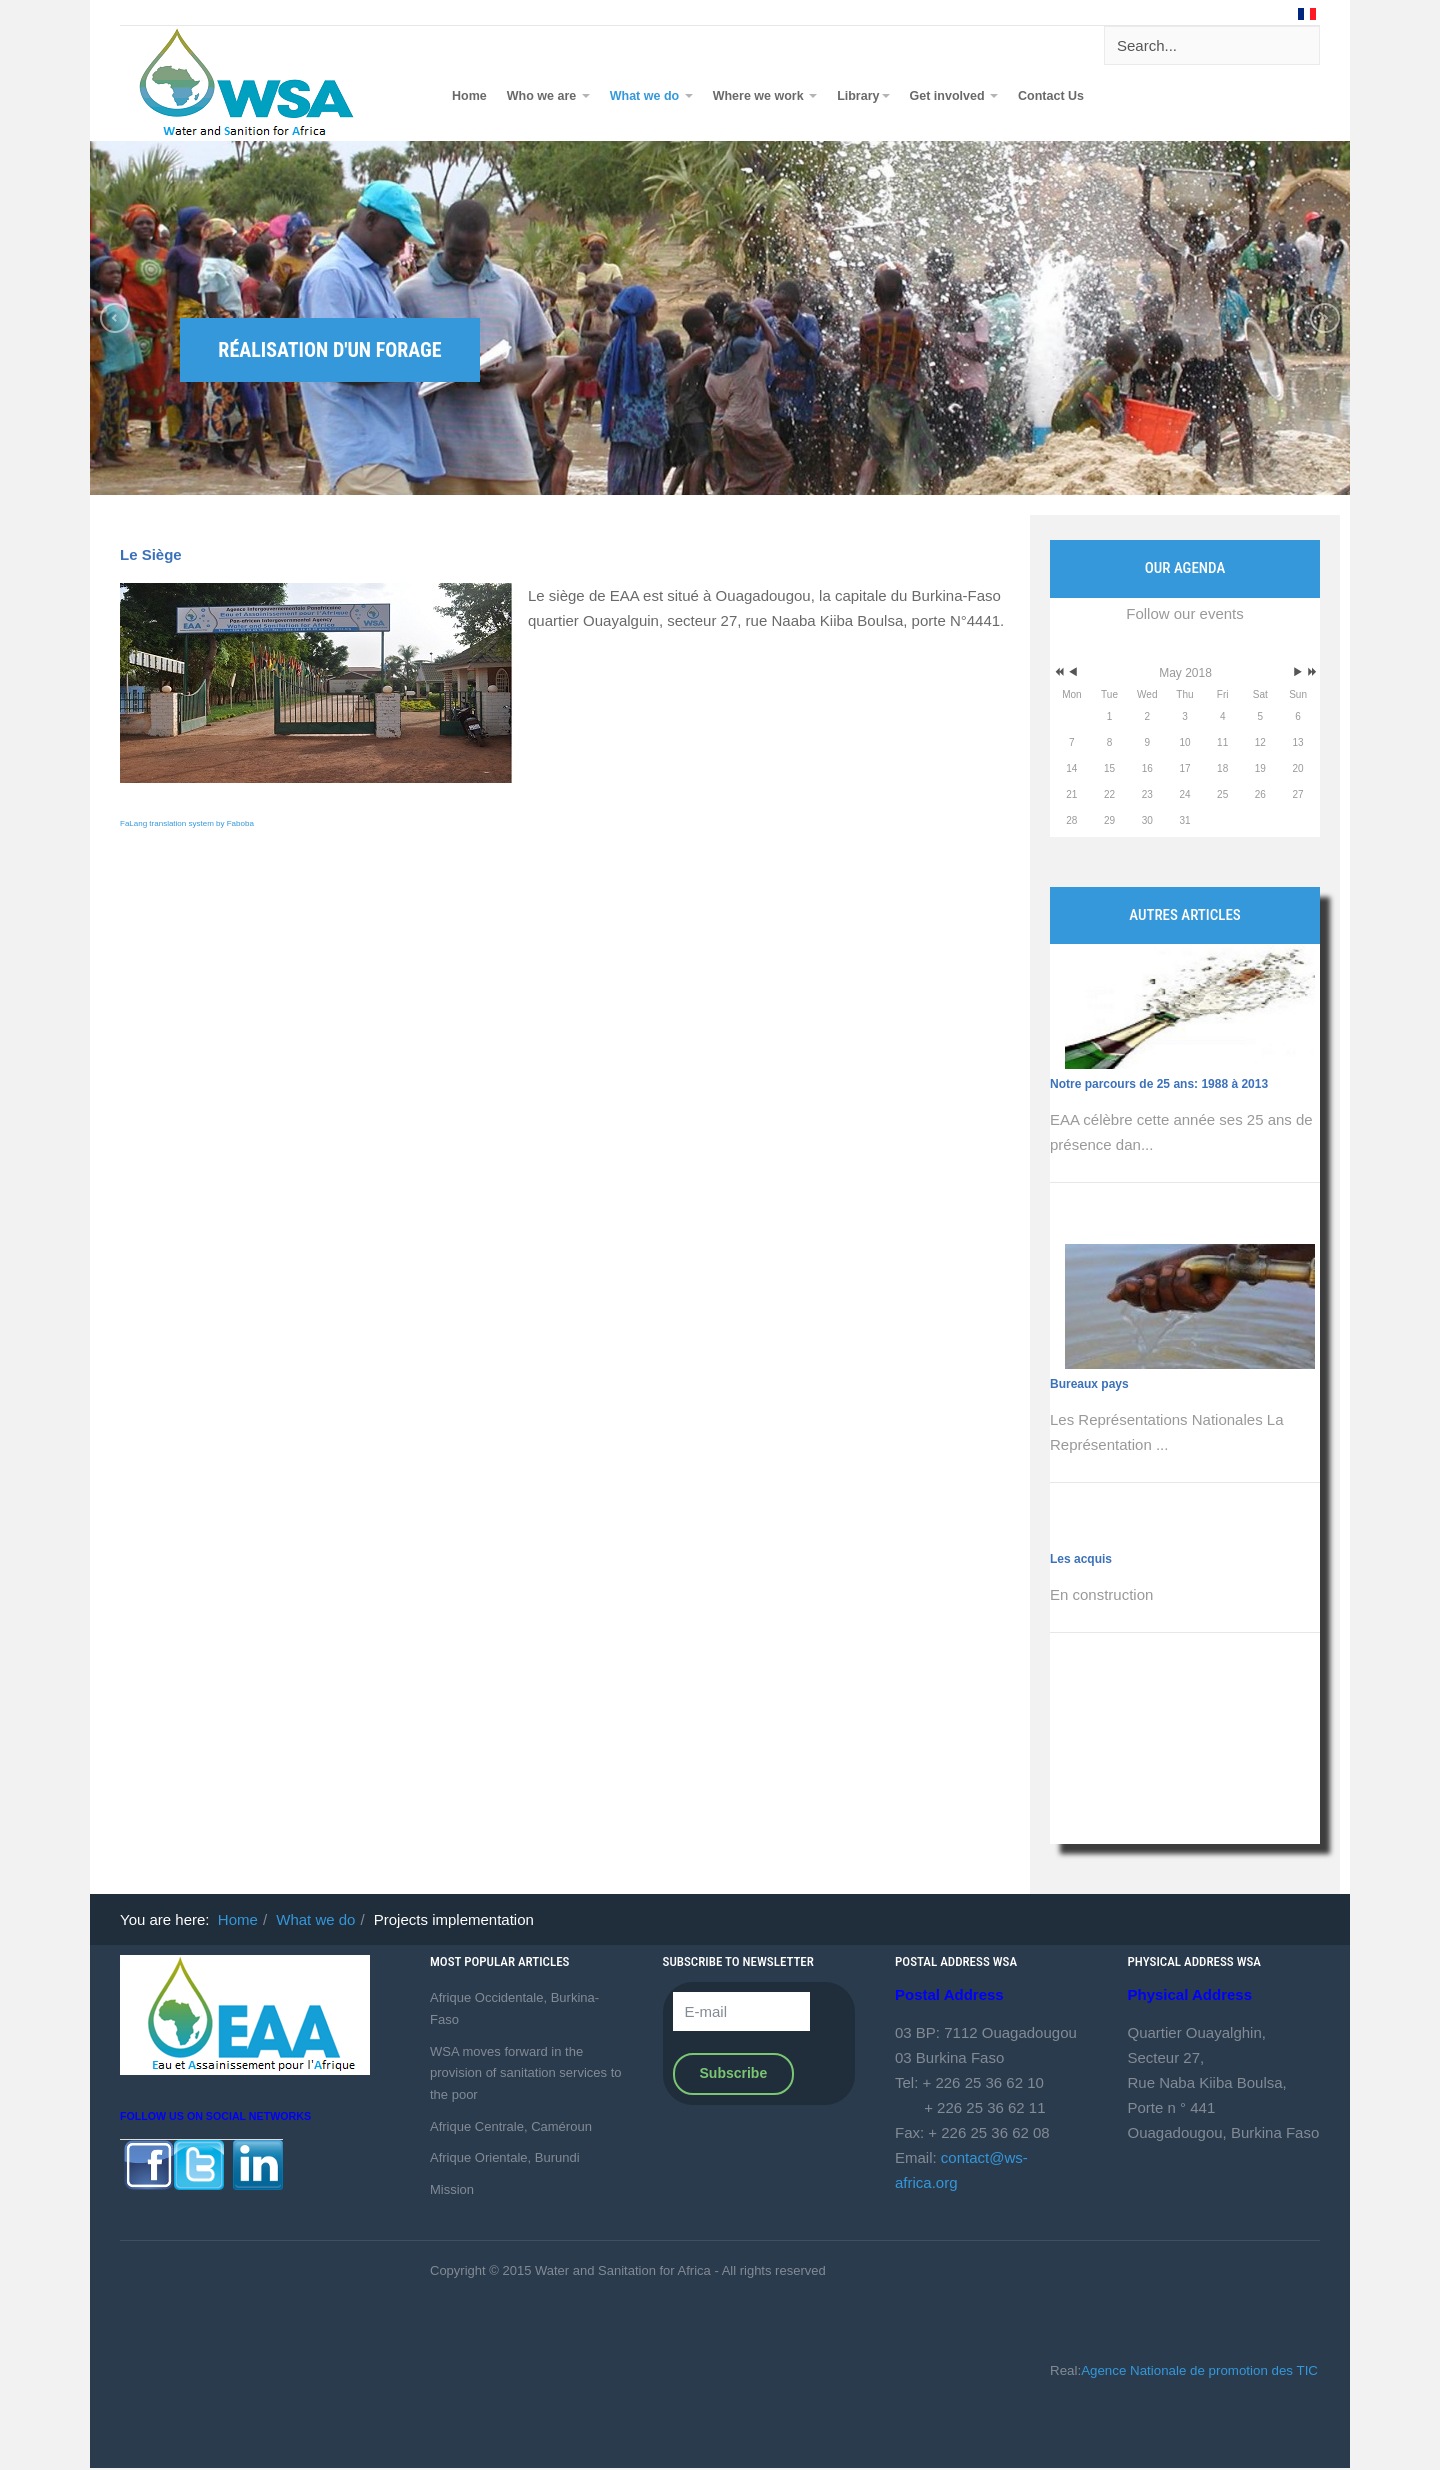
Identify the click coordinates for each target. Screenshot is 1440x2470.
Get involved (954, 96)
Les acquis (1081, 1559)
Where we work (765, 96)
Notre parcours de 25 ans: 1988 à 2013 (1159, 1084)
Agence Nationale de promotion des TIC (1199, 2370)
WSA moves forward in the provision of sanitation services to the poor (525, 2073)
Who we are (548, 96)
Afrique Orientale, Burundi (505, 2157)
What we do (651, 96)
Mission (452, 2189)
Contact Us (1051, 96)
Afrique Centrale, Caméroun (511, 2126)
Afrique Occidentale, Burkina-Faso (514, 2008)
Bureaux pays (1089, 1384)
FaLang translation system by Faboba (187, 823)
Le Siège (151, 554)
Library (863, 96)
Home (469, 96)
